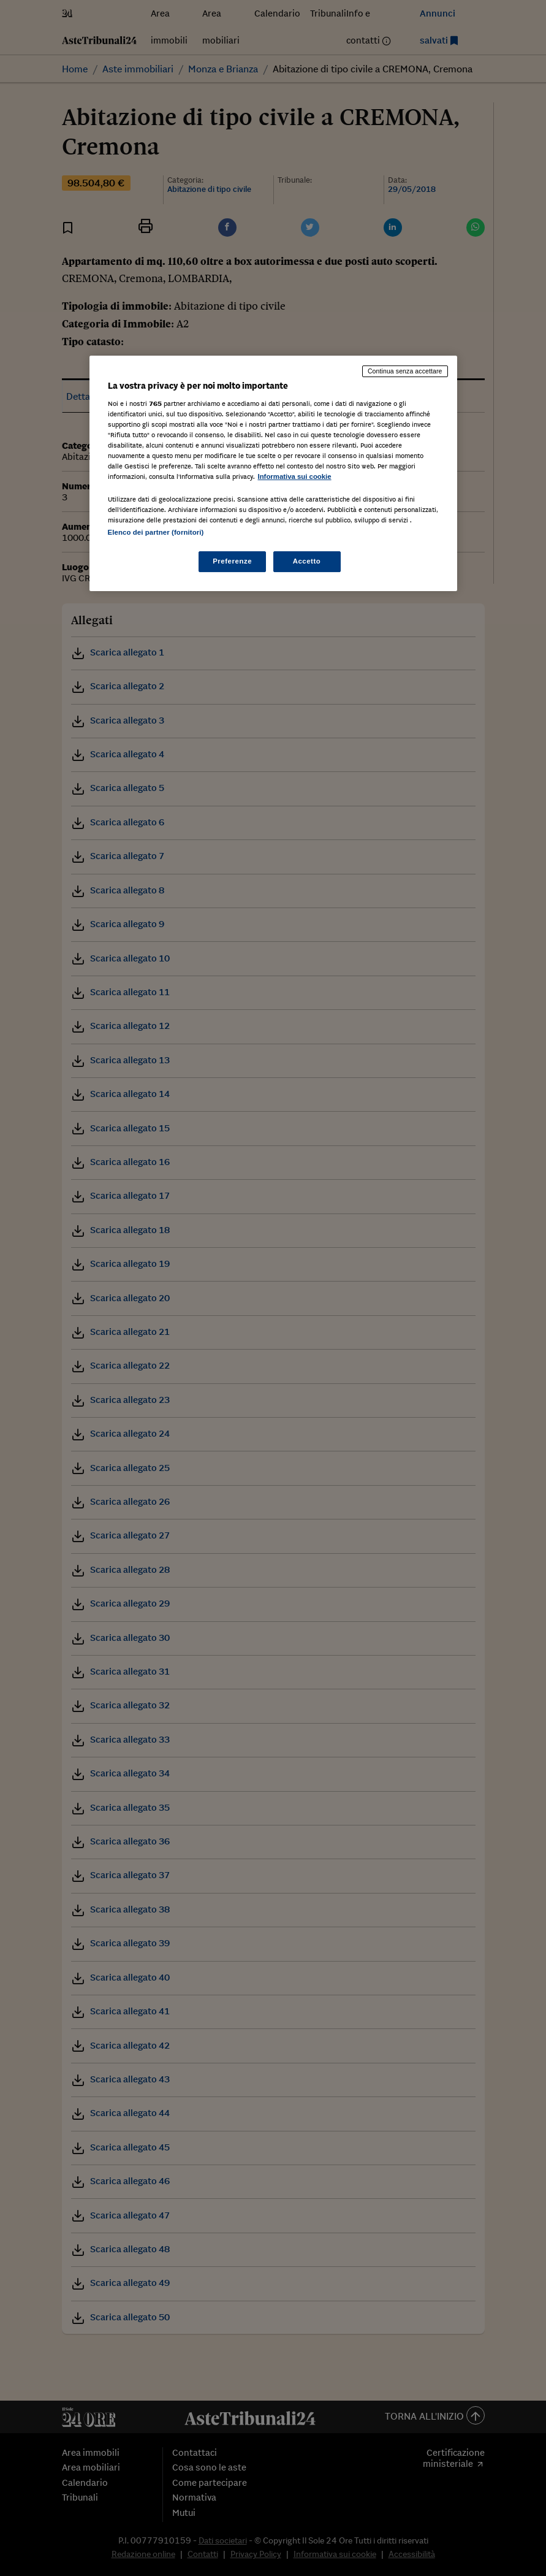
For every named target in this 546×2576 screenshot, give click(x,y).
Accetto (307, 561)
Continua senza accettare (405, 371)
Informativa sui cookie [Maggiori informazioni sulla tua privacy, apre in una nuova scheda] (295, 476)
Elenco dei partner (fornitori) (156, 532)
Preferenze (232, 561)
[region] (273, 473)
